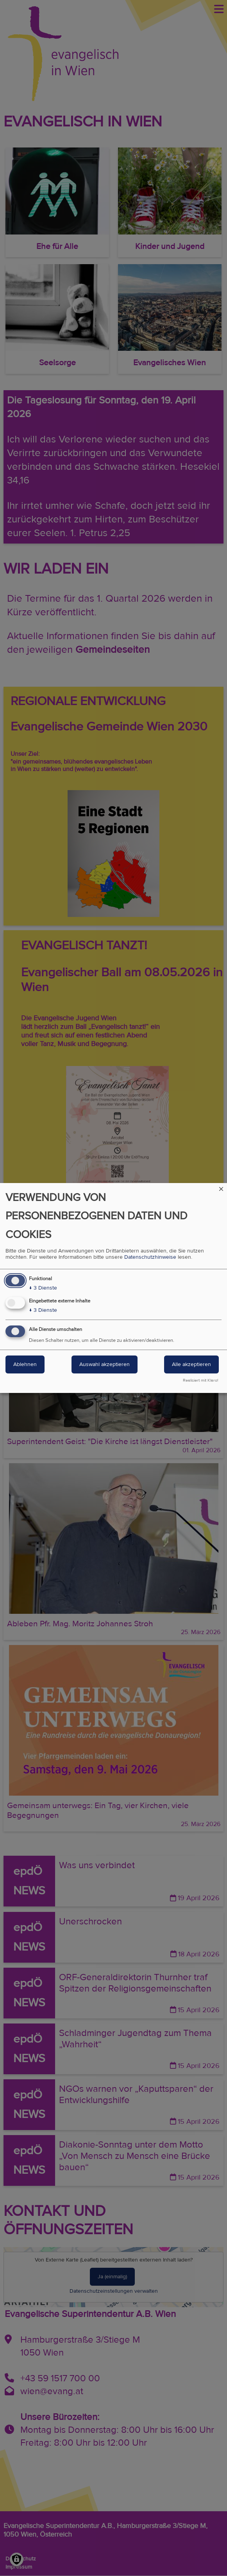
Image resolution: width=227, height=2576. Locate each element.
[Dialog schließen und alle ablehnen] (221, 1188)
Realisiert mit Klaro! (200, 1380)
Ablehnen (25, 1364)
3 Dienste (43, 1288)
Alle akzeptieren (191, 1364)
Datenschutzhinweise (150, 1257)
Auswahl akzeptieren (104, 1364)
